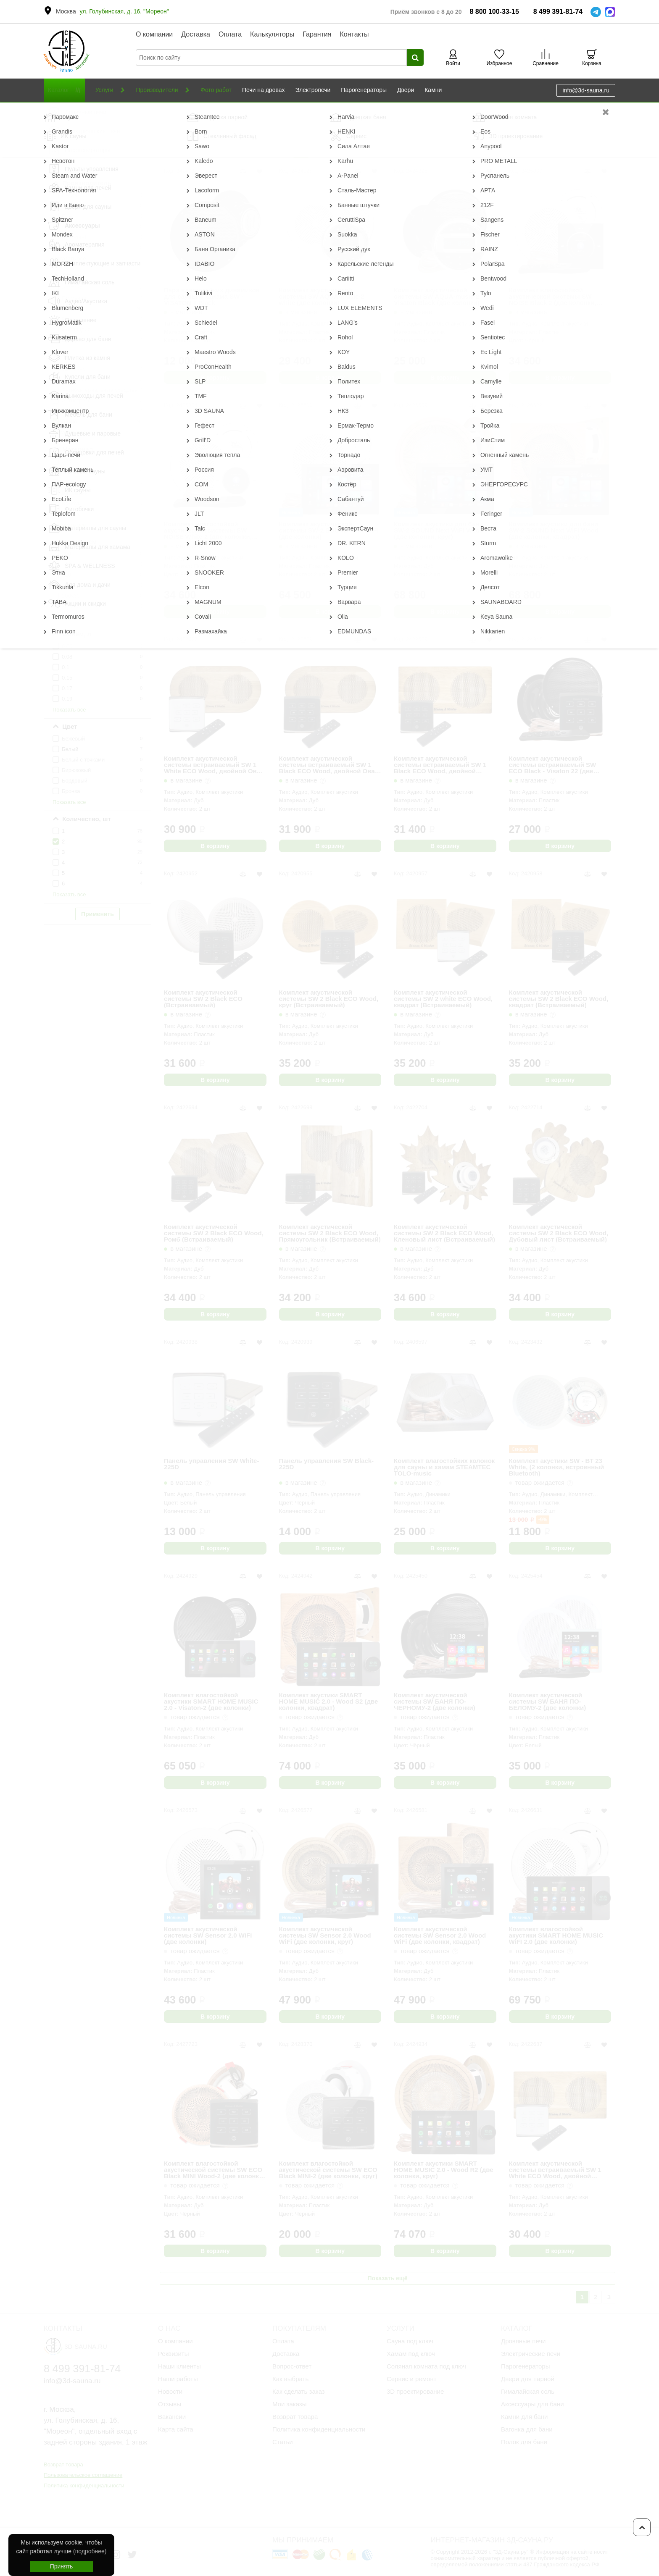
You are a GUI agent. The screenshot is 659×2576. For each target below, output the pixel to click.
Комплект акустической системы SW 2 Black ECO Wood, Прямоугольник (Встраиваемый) (330, 1233)
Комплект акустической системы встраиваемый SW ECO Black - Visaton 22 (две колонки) (552, 764)
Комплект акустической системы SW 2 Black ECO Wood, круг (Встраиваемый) (329, 998)
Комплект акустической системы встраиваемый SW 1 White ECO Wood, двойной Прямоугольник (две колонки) (555, 2169)
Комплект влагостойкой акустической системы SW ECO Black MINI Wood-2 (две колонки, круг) (214, 2169)
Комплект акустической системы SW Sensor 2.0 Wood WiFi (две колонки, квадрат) (440, 1935)
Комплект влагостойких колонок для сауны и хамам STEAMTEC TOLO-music (444, 1466)
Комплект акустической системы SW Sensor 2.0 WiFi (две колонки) (208, 1935)
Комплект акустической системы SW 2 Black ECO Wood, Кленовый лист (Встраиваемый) (444, 1233)
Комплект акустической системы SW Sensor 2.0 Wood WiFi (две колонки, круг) (325, 1935)
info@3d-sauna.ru (585, 90)
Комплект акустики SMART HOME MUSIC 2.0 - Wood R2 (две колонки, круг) (443, 2169)
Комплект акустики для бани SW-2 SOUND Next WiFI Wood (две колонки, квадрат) (553, 530)
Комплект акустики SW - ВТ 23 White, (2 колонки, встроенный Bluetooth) (556, 1466)
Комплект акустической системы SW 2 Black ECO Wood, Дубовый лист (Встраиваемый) (559, 1233)
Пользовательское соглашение (83, 2475)
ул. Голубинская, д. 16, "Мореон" (124, 11)
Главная (54, 111)
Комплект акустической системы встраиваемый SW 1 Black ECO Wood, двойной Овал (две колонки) (329, 764)
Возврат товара (63, 2464)
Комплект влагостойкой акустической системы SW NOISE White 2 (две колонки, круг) (208, 530)
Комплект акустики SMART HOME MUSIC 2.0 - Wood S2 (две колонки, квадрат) (328, 1701)
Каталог (83, 111)
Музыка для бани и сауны (173, 111)
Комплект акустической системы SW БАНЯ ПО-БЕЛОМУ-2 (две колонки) (547, 1701)
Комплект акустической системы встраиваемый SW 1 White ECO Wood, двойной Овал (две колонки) (214, 764)
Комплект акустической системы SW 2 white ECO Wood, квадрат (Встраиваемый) (443, 998)
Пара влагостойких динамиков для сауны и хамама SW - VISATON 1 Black (212, 296)
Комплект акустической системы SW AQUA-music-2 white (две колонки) (321, 296)
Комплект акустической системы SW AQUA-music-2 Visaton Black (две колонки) (437, 296)
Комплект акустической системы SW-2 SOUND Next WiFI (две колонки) (329, 530)
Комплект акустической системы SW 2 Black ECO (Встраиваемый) (203, 998)
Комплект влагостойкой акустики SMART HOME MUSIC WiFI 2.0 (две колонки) (556, 1935)
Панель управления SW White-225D (211, 1463)
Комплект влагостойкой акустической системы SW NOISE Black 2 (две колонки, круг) (552, 296)
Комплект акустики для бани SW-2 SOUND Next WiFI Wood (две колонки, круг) (438, 530)
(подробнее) (89, 2551)
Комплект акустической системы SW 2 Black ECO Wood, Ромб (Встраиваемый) (214, 1233)
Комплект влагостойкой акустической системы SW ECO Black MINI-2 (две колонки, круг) (328, 2169)
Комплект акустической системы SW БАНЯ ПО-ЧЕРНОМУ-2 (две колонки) (434, 1701)
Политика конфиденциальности (84, 2485)
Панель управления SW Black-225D (326, 1463)
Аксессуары (117, 111)
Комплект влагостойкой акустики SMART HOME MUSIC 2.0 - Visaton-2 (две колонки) (211, 1701)
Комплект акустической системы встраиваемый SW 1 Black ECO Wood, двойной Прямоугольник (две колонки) (440, 764)
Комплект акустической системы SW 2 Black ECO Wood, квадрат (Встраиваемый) (559, 998)
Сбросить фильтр (97, 124)
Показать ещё (388, 2278)
